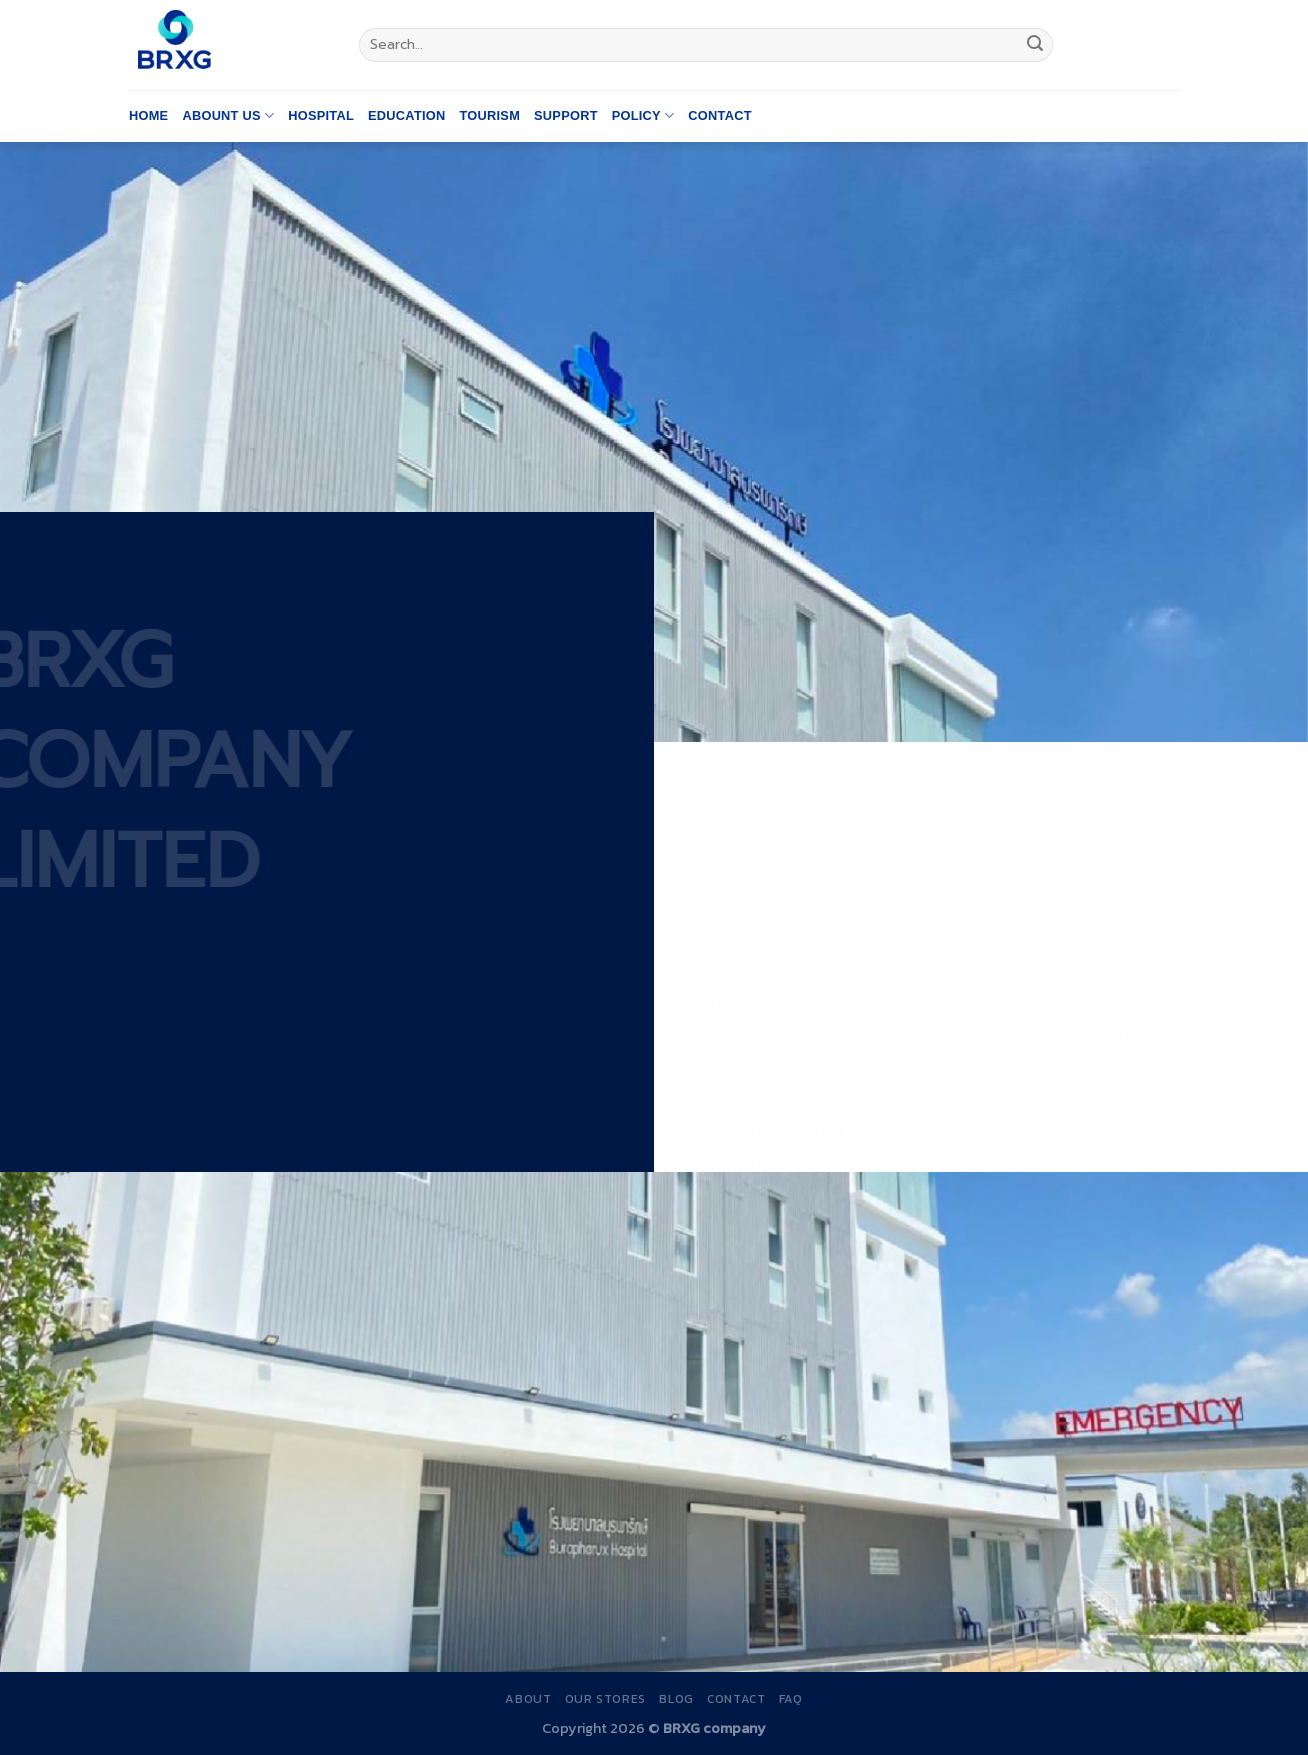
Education (406, 115)
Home (148, 115)
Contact (719, 115)
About (528, 1699)
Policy (643, 115)
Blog (676, 1699)
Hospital (321, 115)
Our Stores (605, 1699)
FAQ (791, 1699)
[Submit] (1035, 45)
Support (566, 115)
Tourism (489, 115)
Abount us (228, 115)
